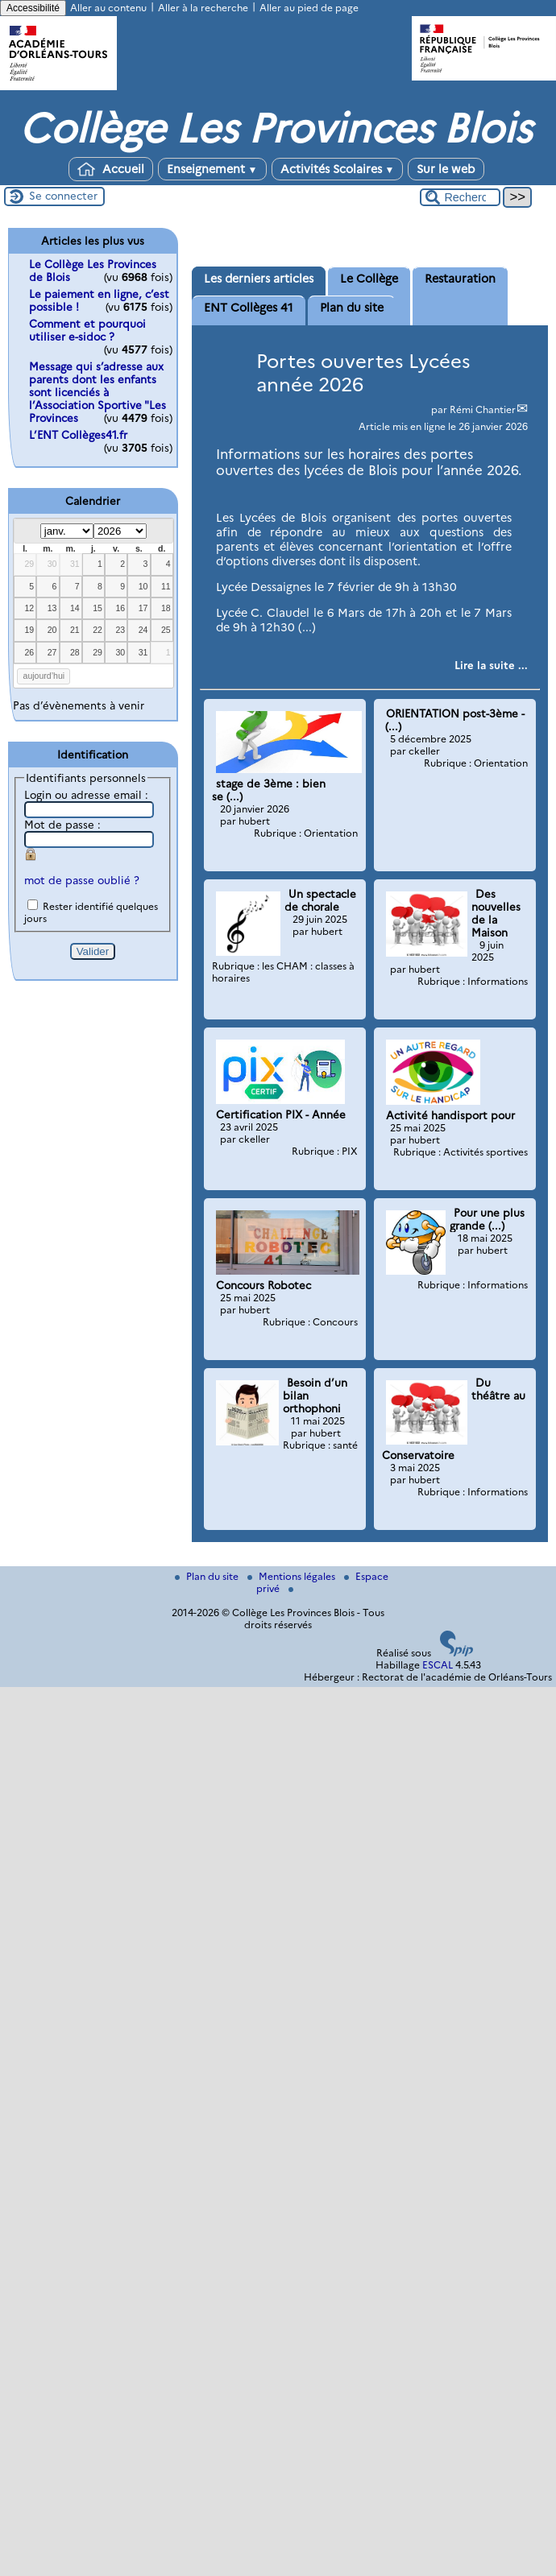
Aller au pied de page (309, 8)
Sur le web (446, 169)
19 (29, 630)
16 (120, 608)
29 (29, 564)
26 (29, 652)
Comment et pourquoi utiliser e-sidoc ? (87, 330)
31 (75, 564)
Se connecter (63, 195)
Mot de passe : (62, 824)
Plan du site (208, 1576)
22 (97, 630)
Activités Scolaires (337, 169)
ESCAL (437, 1665)
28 (75, 652)
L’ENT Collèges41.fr (78, 434)
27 (52, 652)
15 (97, 608)
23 (120, 630)
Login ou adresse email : (86, 794)
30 (52, 564)
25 (166, 630)
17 (143, 608)
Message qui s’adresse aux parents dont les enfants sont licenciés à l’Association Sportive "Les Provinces (97, 392)
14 (75, 608)
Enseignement (212, 169)
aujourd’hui (44, 675)
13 (52, 608)
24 (143, 630)
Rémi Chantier (483, 409)
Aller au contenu (108, 8)
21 (75, 630)
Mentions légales (292, 1576)
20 (52, 630)
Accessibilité (33, 8)
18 (166, 608)
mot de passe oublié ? (81, 880)
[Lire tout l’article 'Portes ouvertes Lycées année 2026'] (491, 665)
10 (143, 586)
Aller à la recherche (203, 8)
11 (166, 586)
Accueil (110, 169)
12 (29, 608)
